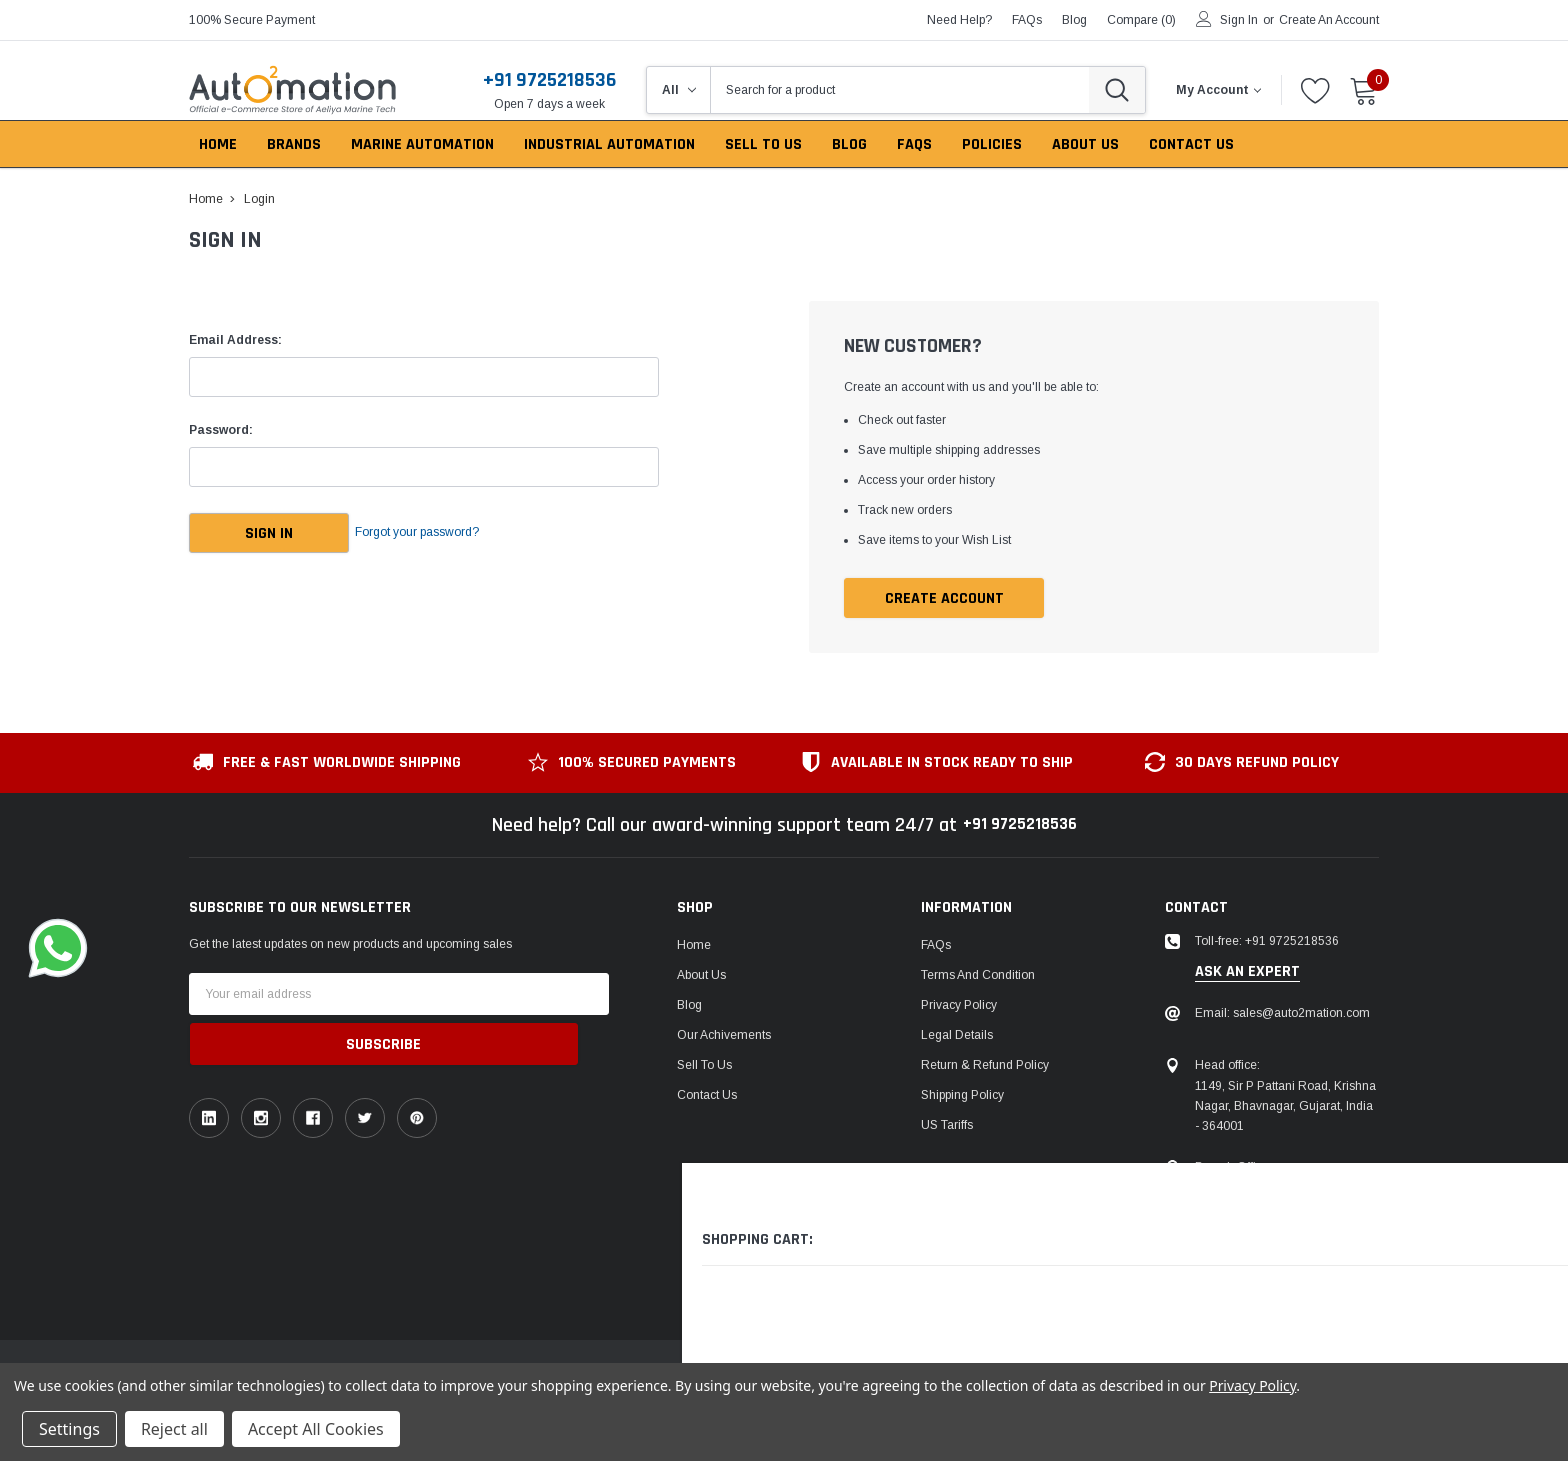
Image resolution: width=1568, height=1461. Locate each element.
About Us (701, 977)
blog (1074, 20)
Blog (689, 1007)
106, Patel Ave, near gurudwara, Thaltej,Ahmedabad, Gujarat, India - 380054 (1282, 1209)
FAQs (1027, 20)
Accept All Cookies (316, 1429)
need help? (959, 20)
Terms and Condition (978, 977)
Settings (69, 1429)
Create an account (1329, 20)
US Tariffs (947, 1127)
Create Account (944, 599)
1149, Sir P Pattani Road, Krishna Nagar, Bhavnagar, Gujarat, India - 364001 (1285, 1107)
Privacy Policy (959, 1007)
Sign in (1239, 20)
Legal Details (957, 1037)
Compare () (1141, 20)
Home (694, 947)
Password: (221, 430)
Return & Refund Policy (985, 1067)
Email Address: (235, 340)
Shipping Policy (962, 1097)
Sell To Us (704, 1067)
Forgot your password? (444, 533)
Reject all (174, 1429)
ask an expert (1247, 973)
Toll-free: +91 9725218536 (1267, 943)
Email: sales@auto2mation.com (1282, 1015)
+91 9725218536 (549, 80)
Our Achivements (724, 1037)
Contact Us (707, 1097)
